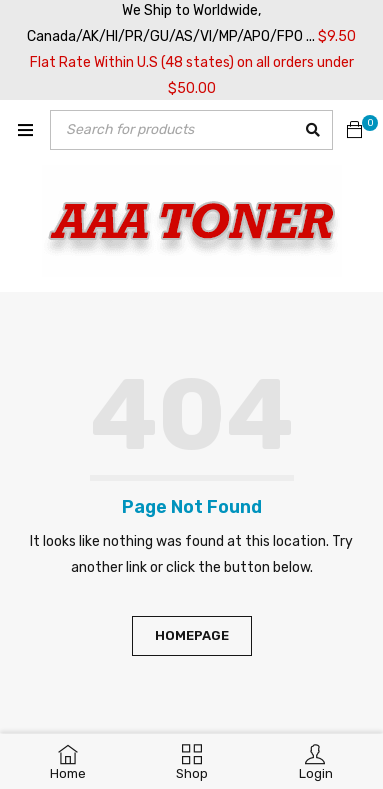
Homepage (192, 635)
